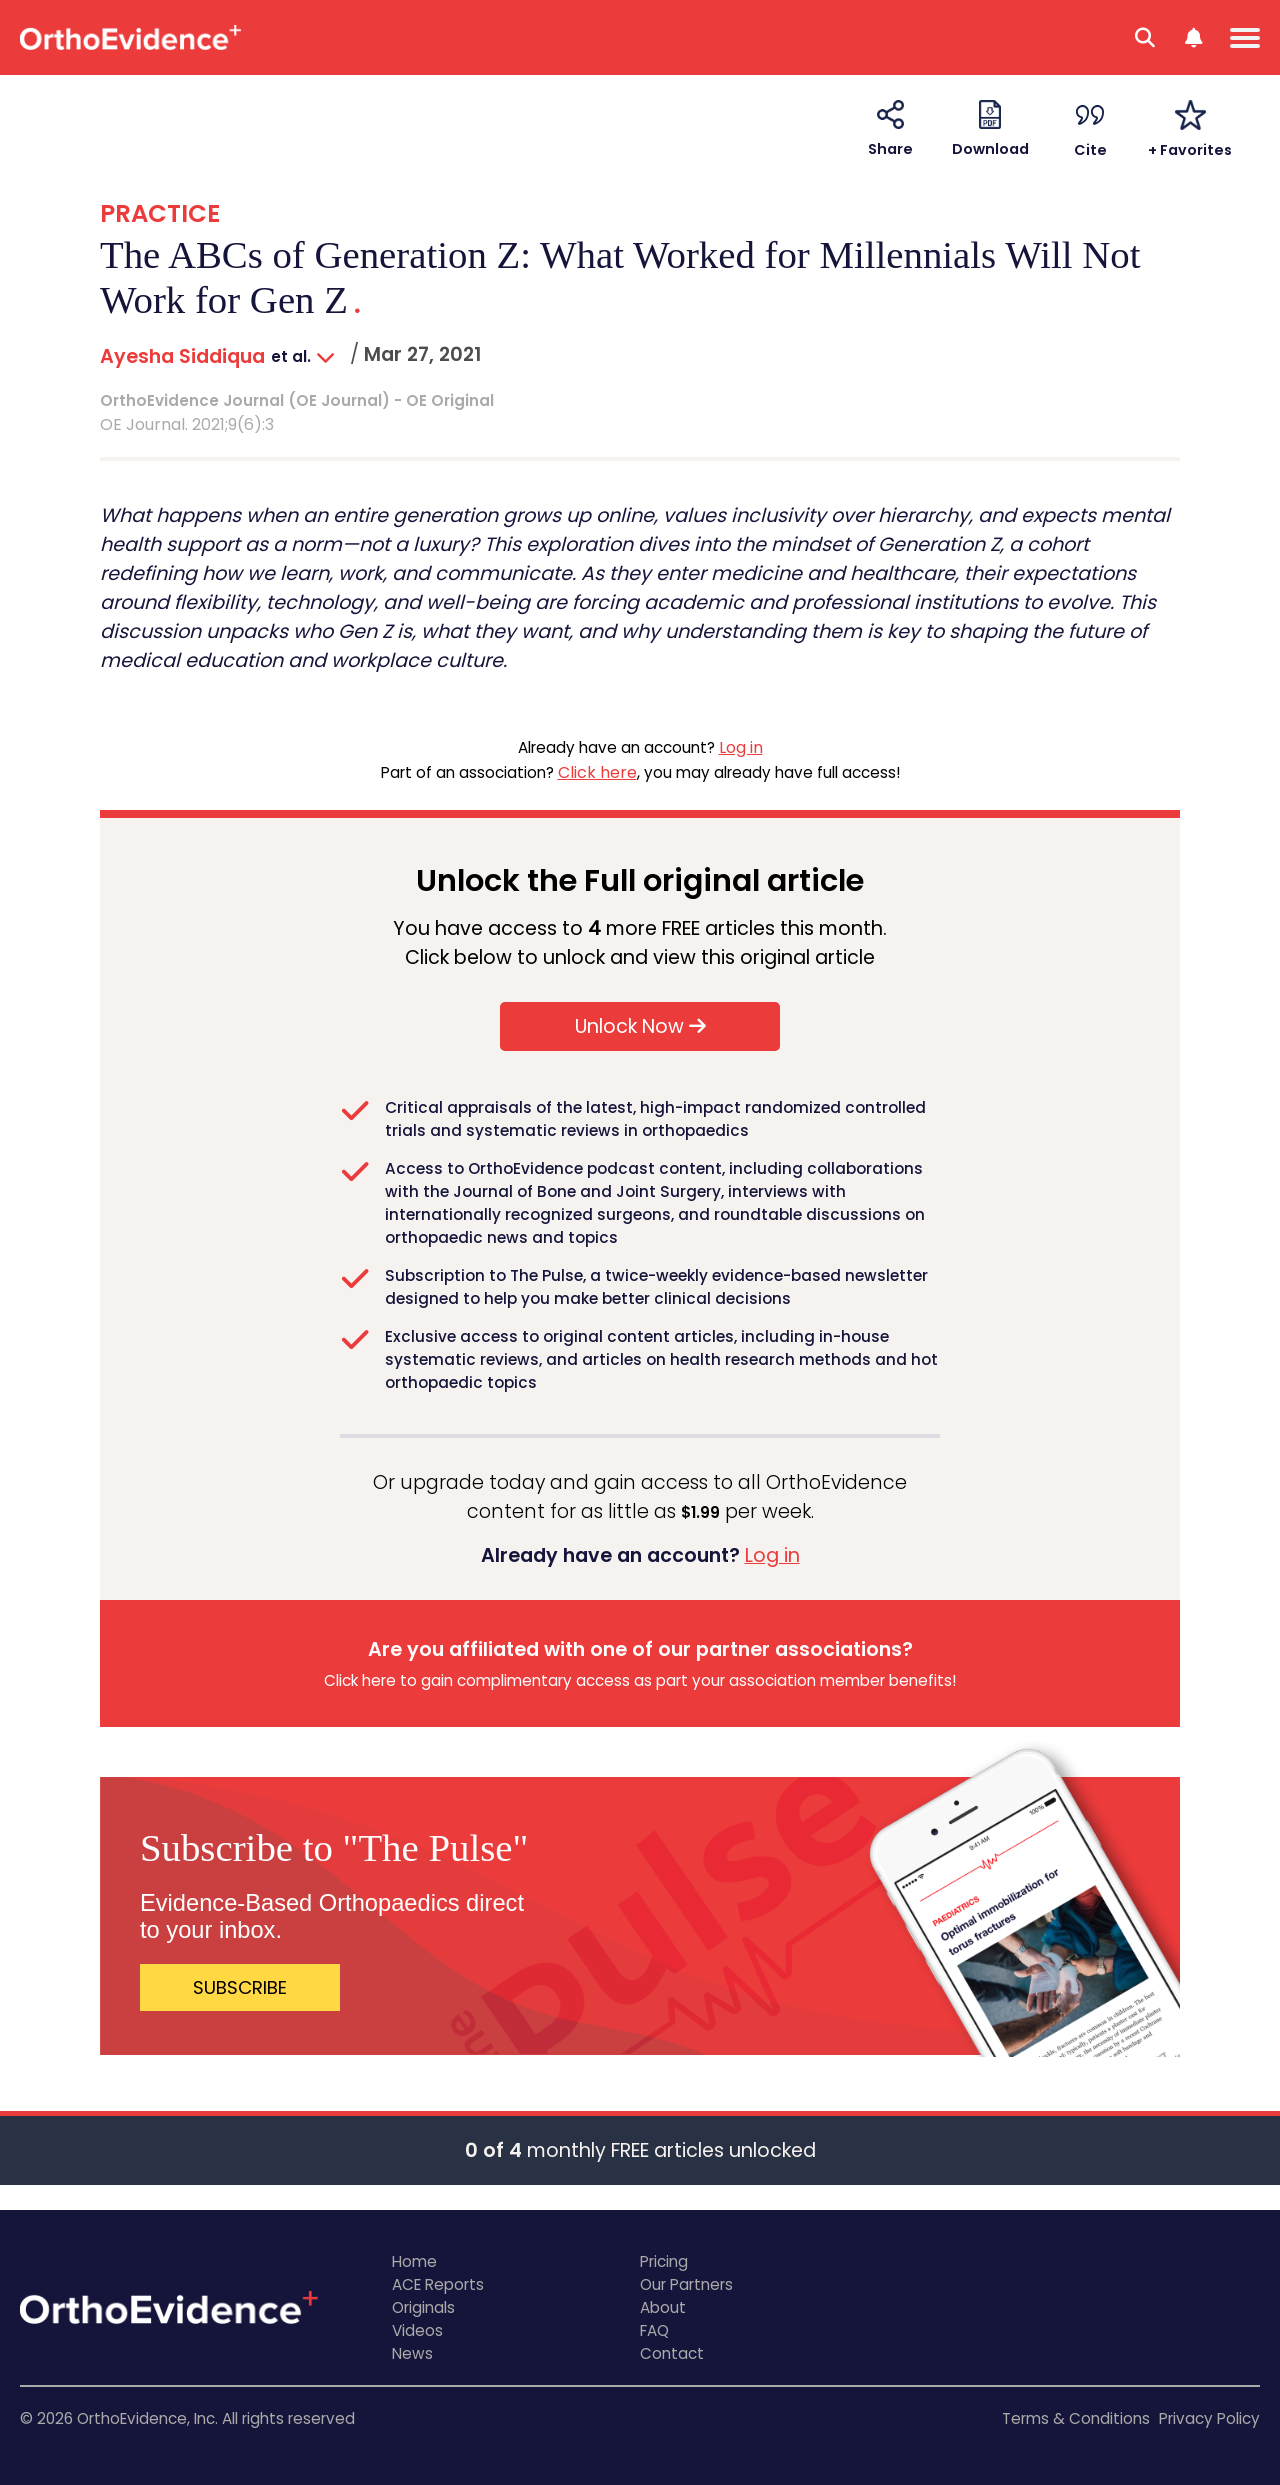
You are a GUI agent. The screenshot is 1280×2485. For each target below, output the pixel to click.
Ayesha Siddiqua (182, 356)
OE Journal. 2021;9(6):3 (187, 424)
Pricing (664, 2261)
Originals (423, 2307)
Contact (672, 2353)
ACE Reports (438, 2284)
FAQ (654, 2330)
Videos (417, 2330)
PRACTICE (160, 213)
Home (414, 2261)
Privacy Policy (1209, 2418)
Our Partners (686, 2284)
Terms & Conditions (1076, 2418)
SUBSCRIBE (240, 1987)
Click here (597, 772)
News (412, 2353)
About (663, 2307)
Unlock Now (640, 1026)
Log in (741, 747)
